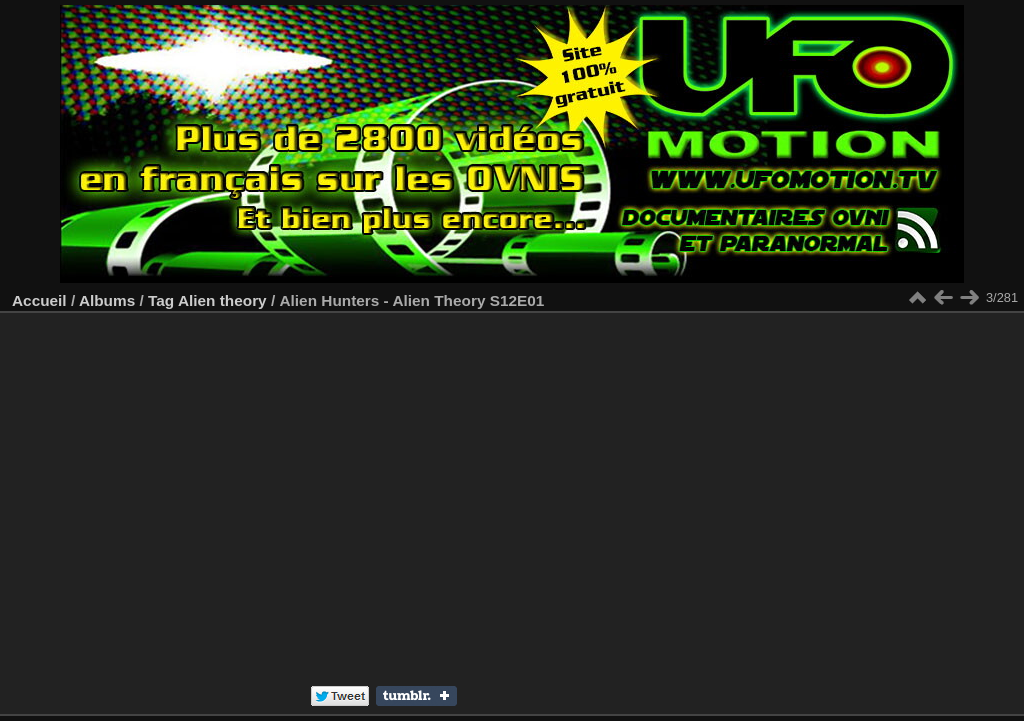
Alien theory (222, 300)
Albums (107, 300)
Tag (161, 300)
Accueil (39, 300)
